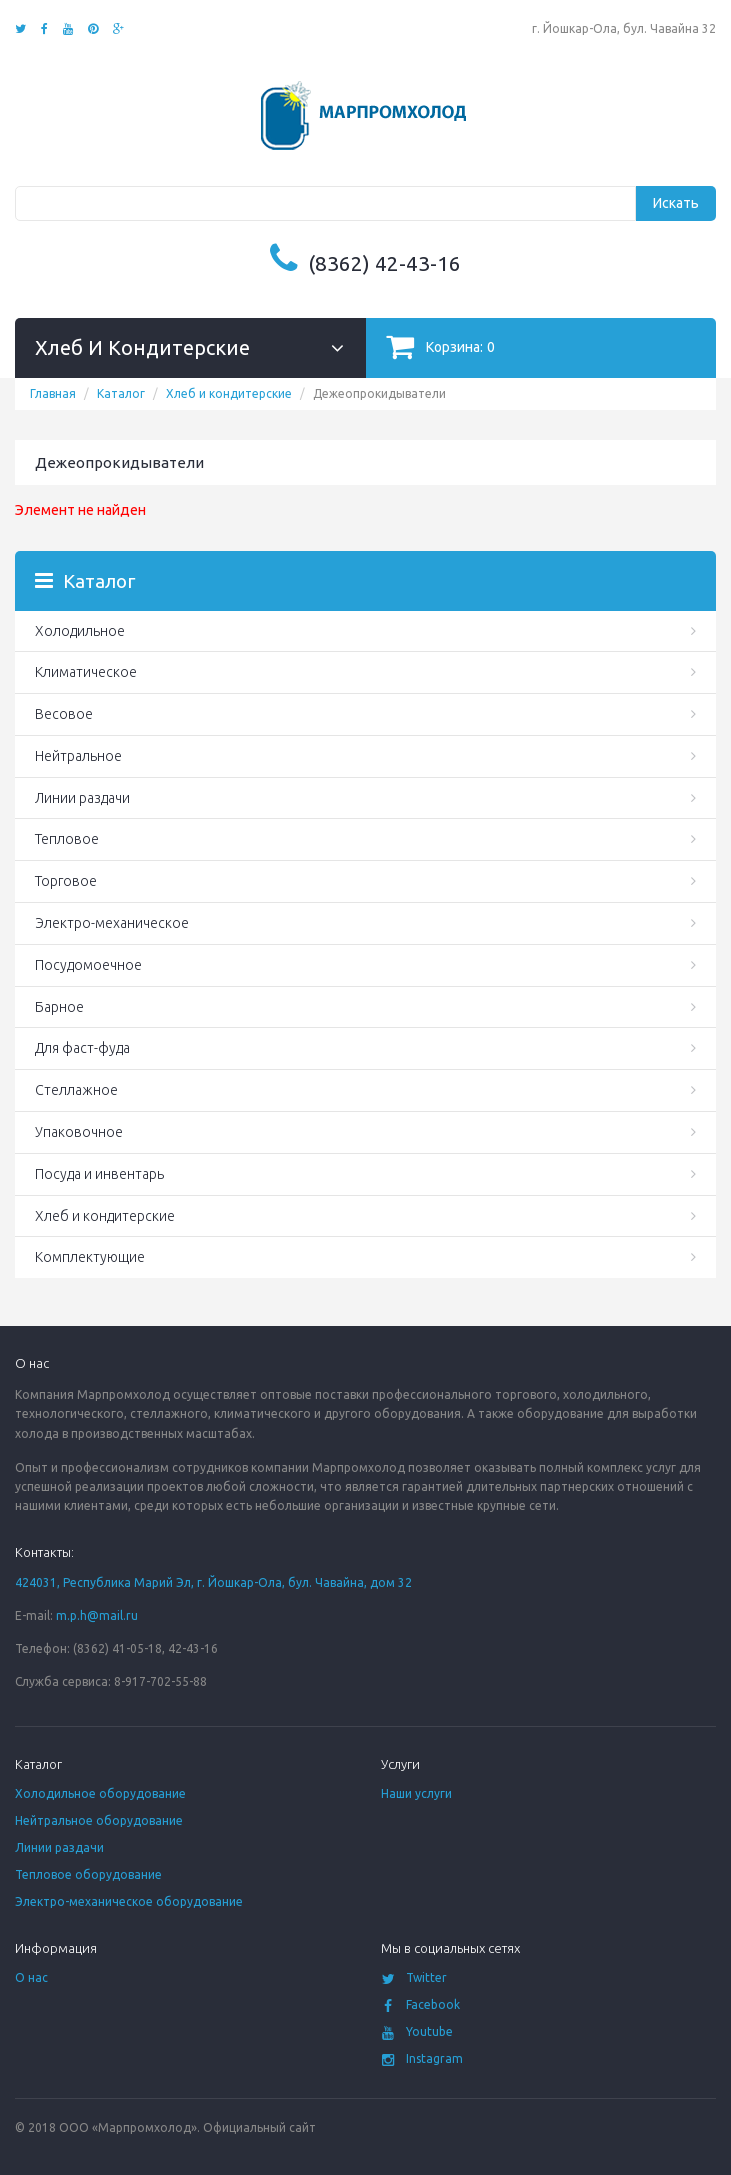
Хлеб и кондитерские (229, 393)
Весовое (64, 714)
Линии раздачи (82, 798)
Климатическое (86, 672)
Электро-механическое (112, 923)
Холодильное (80, 631)
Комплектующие (90, 1257)
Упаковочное (79, 1132)
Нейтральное (78, 756)
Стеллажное (76, 1090)
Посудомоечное (88, 965)
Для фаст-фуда (82, 1048)
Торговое (66, 881)
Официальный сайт (259, 2127)
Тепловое (67, 839)
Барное (59, 1007)
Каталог (121, 393)
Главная (53, 393)
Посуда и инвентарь (99, 1174)
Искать (676, 203)
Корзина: (440, 346)
